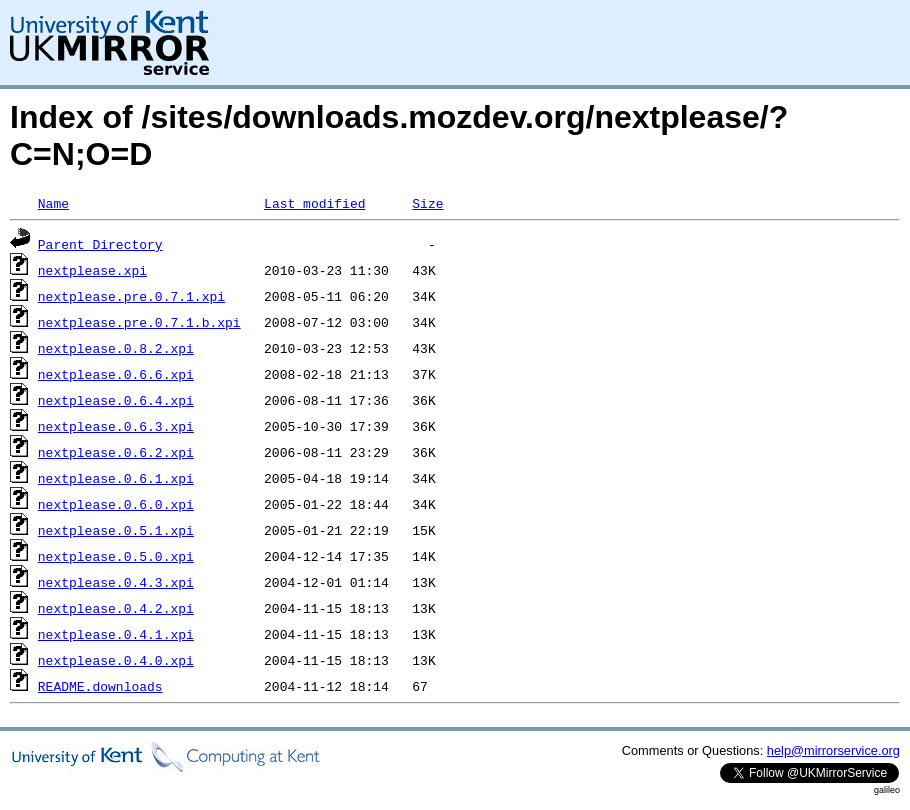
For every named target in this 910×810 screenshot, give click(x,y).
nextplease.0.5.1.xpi (116, 530)
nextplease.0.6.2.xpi (116, 452)
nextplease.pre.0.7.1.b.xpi (139, 322)
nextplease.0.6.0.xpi (116, 504)
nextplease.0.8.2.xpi (116, 348)
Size (427, 203)
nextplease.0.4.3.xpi (116, 582)
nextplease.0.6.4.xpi (116, 400)
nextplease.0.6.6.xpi (116, 374)
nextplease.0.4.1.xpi (116, 634)
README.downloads (100, 686)
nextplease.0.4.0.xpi (116, 660)
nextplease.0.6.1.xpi (116, 478)
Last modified (314, 203)
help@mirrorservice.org (833, 750)
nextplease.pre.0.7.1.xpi (131, 296)
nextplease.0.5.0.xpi (116, 556)
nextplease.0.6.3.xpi (116, 426)
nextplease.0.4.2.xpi (116, 608)
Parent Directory (100, 244)
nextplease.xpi (92, 270)
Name (53, 203)
